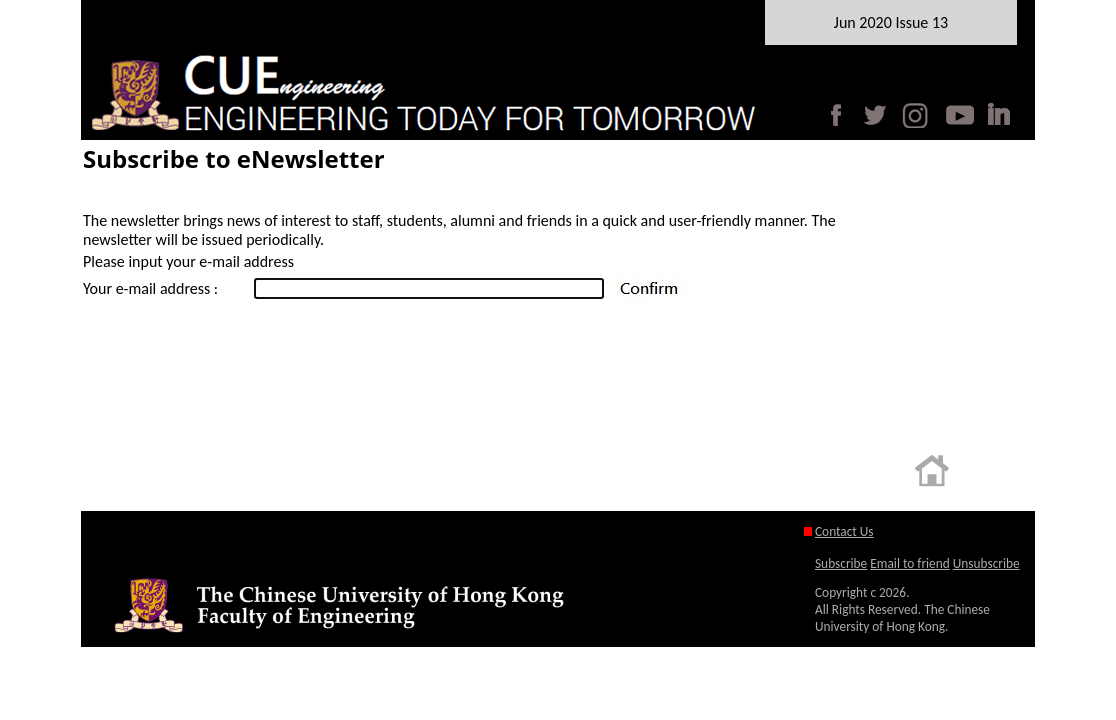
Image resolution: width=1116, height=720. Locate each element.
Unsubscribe (986, 563)
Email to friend (909, 563)
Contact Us (844, 531)
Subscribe (841, 563)
